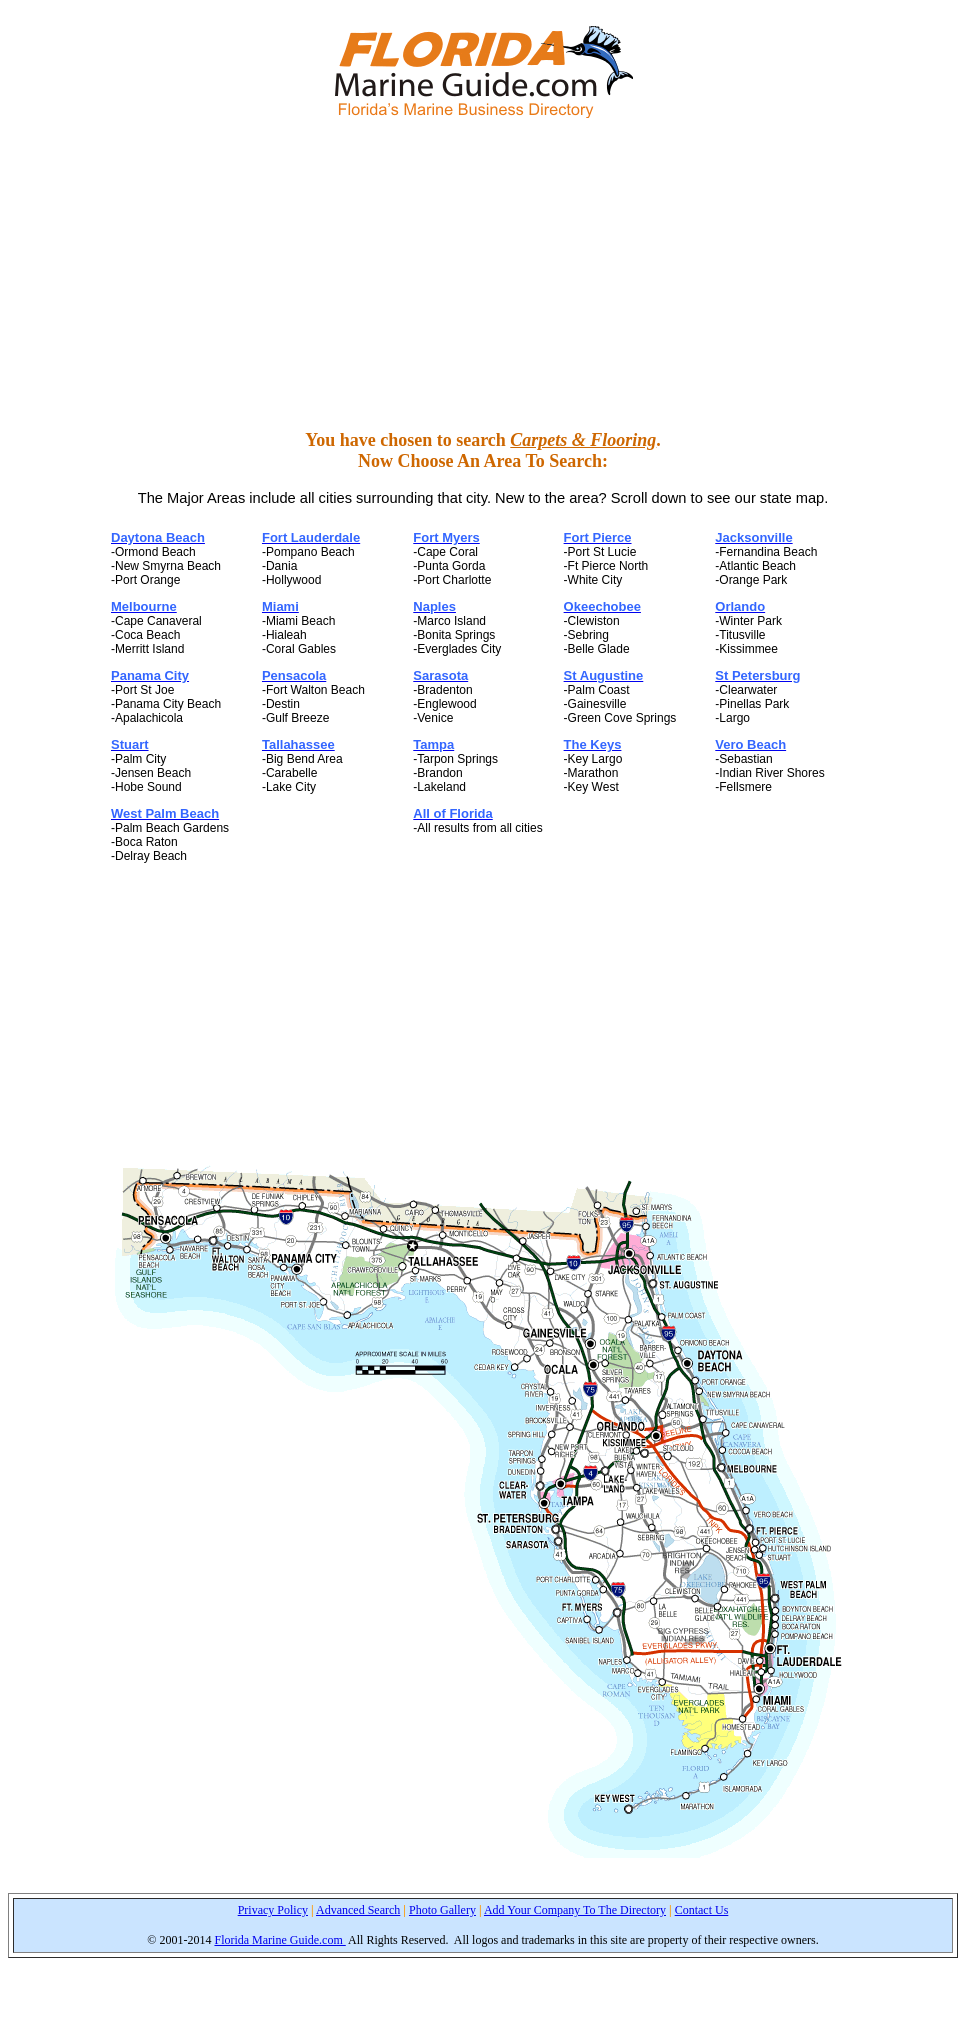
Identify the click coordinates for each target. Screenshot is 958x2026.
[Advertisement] (483, 274)
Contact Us (702, 1910)
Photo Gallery (442, 1910)
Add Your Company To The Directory (575, 1910)
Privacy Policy (273, 1910)
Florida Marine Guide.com (279, 1940)
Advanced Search (358, 1910)
